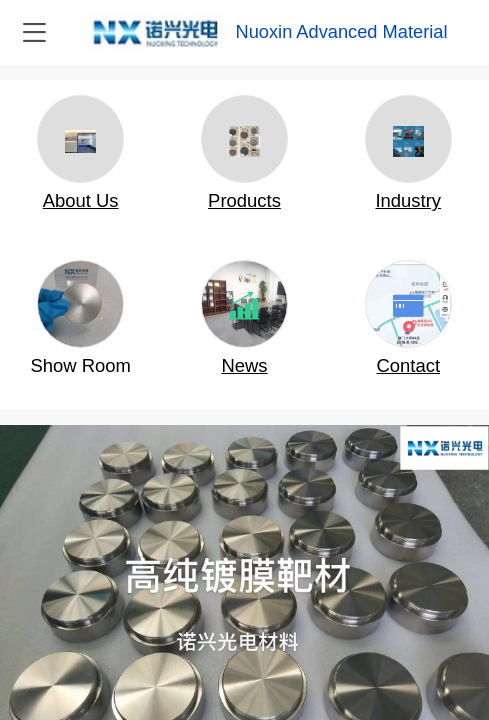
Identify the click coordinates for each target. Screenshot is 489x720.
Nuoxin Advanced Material (341, 31)
